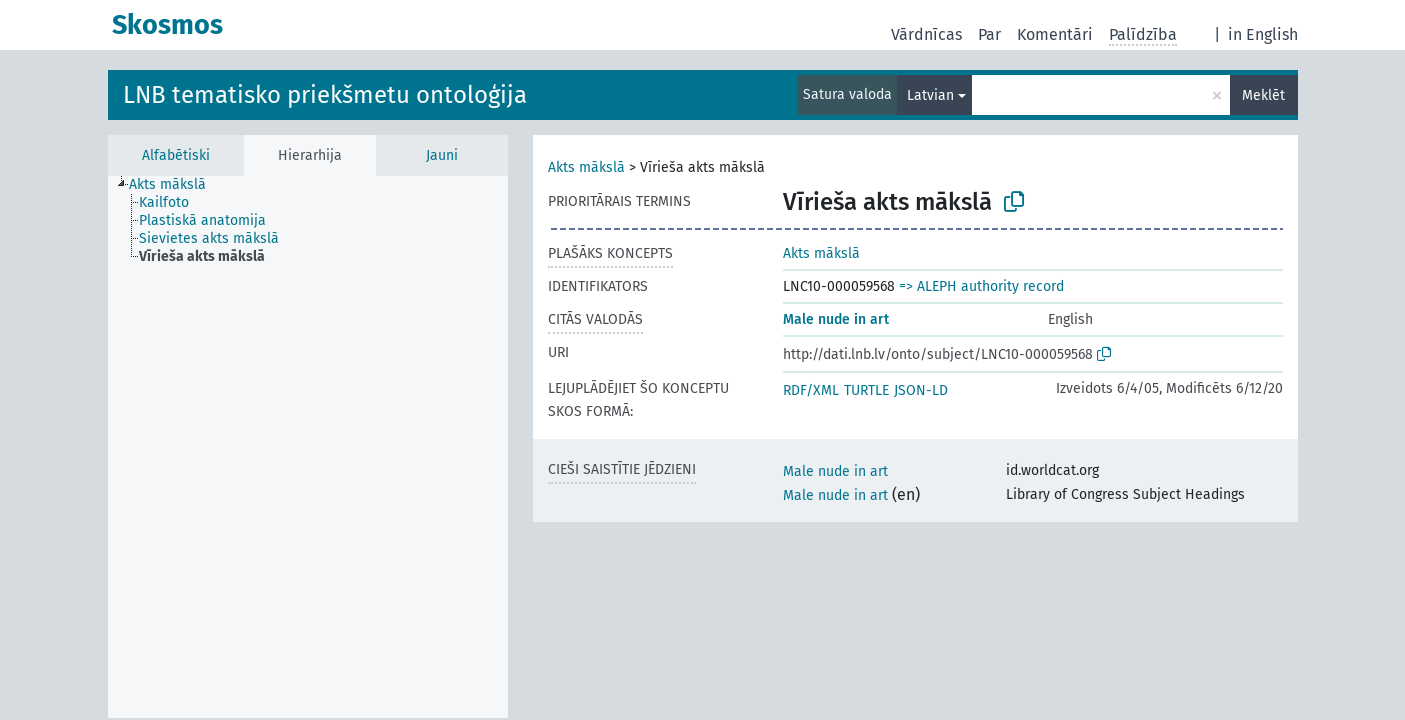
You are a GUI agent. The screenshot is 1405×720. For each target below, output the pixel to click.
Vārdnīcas (926, 34)
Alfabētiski (176, 155)
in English (1263, 34)
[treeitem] (176, 185)
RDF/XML (811, 390)
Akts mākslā (586, 167)
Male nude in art (836, 319)
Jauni (442, 155)
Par (989, 34)
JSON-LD (921, 390)
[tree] (308, 447)
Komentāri (1055, 34)
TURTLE (866, 390)
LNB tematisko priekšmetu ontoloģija (325, 95)
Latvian (930, 95)
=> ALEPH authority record (981, 286)
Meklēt (1263, 95)
